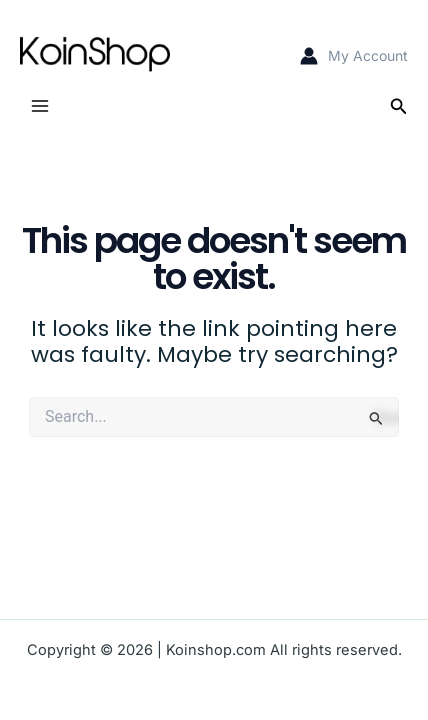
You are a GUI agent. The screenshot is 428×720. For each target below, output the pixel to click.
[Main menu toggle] (40, 106)
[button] (399, 106)
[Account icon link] (354, 55)
